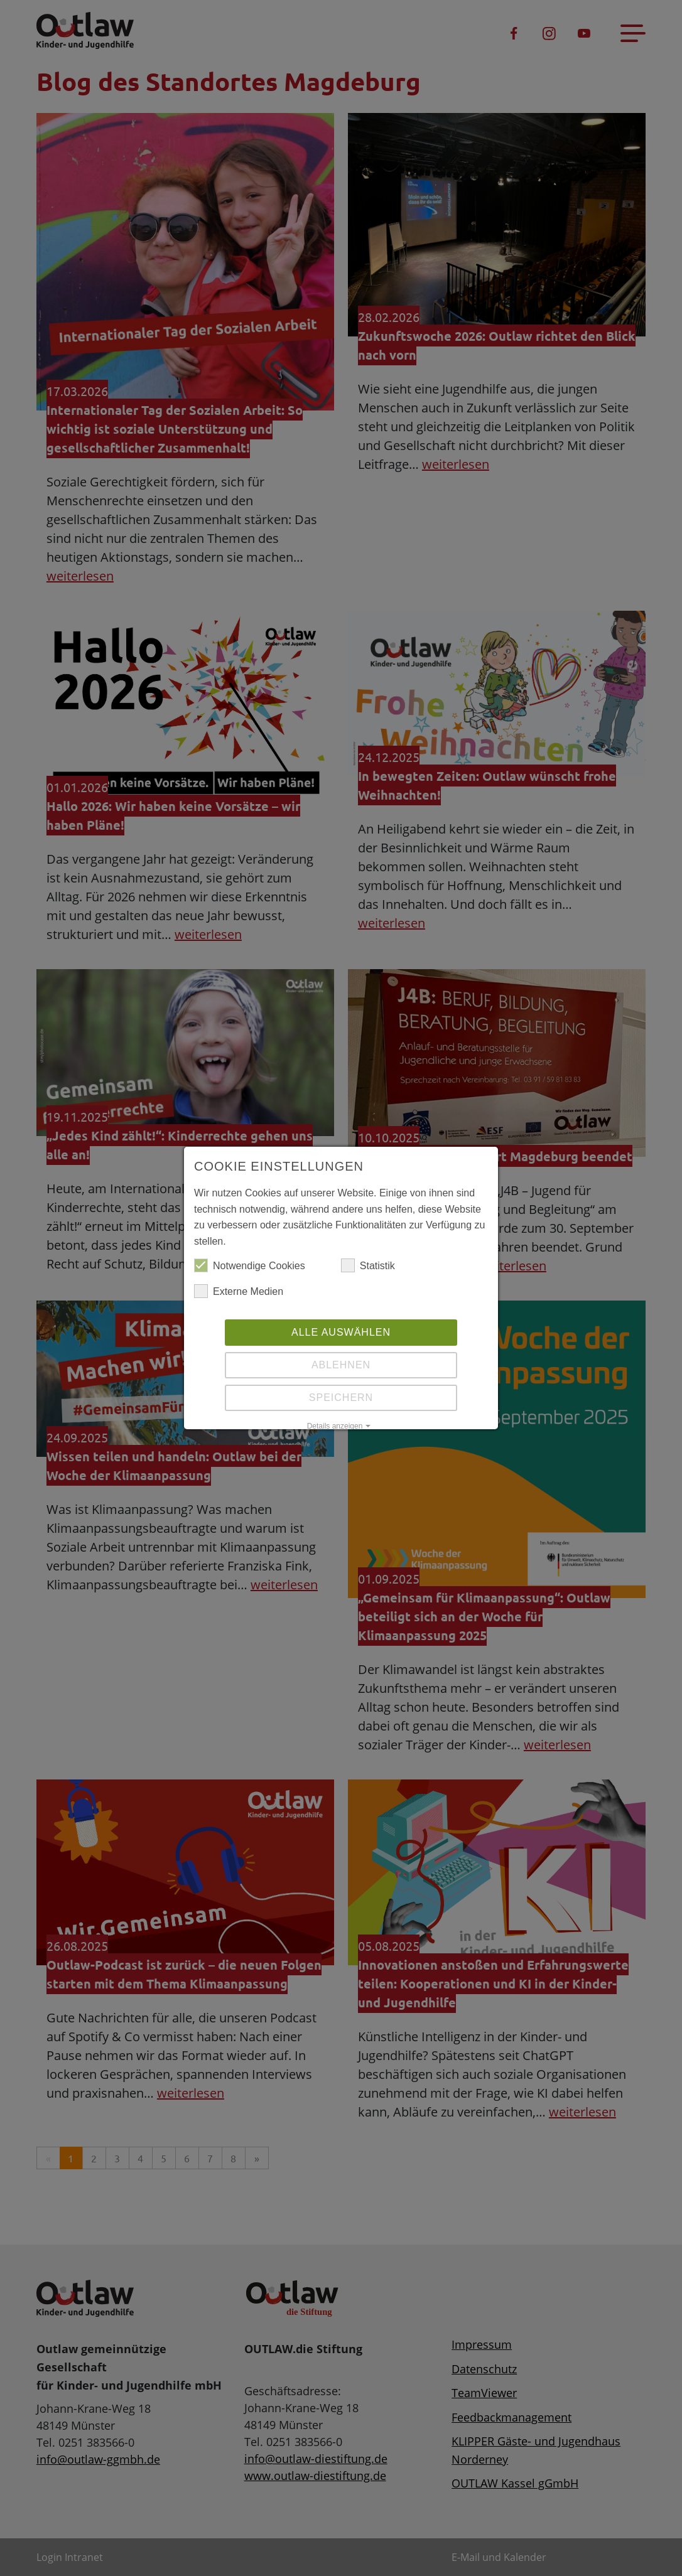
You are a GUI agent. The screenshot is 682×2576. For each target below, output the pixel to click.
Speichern (341, 1397)
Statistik (368, 1266)
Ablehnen (341, 1365)
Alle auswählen (341, 1332)
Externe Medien (238, 1291)
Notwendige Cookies (249, 1266)
